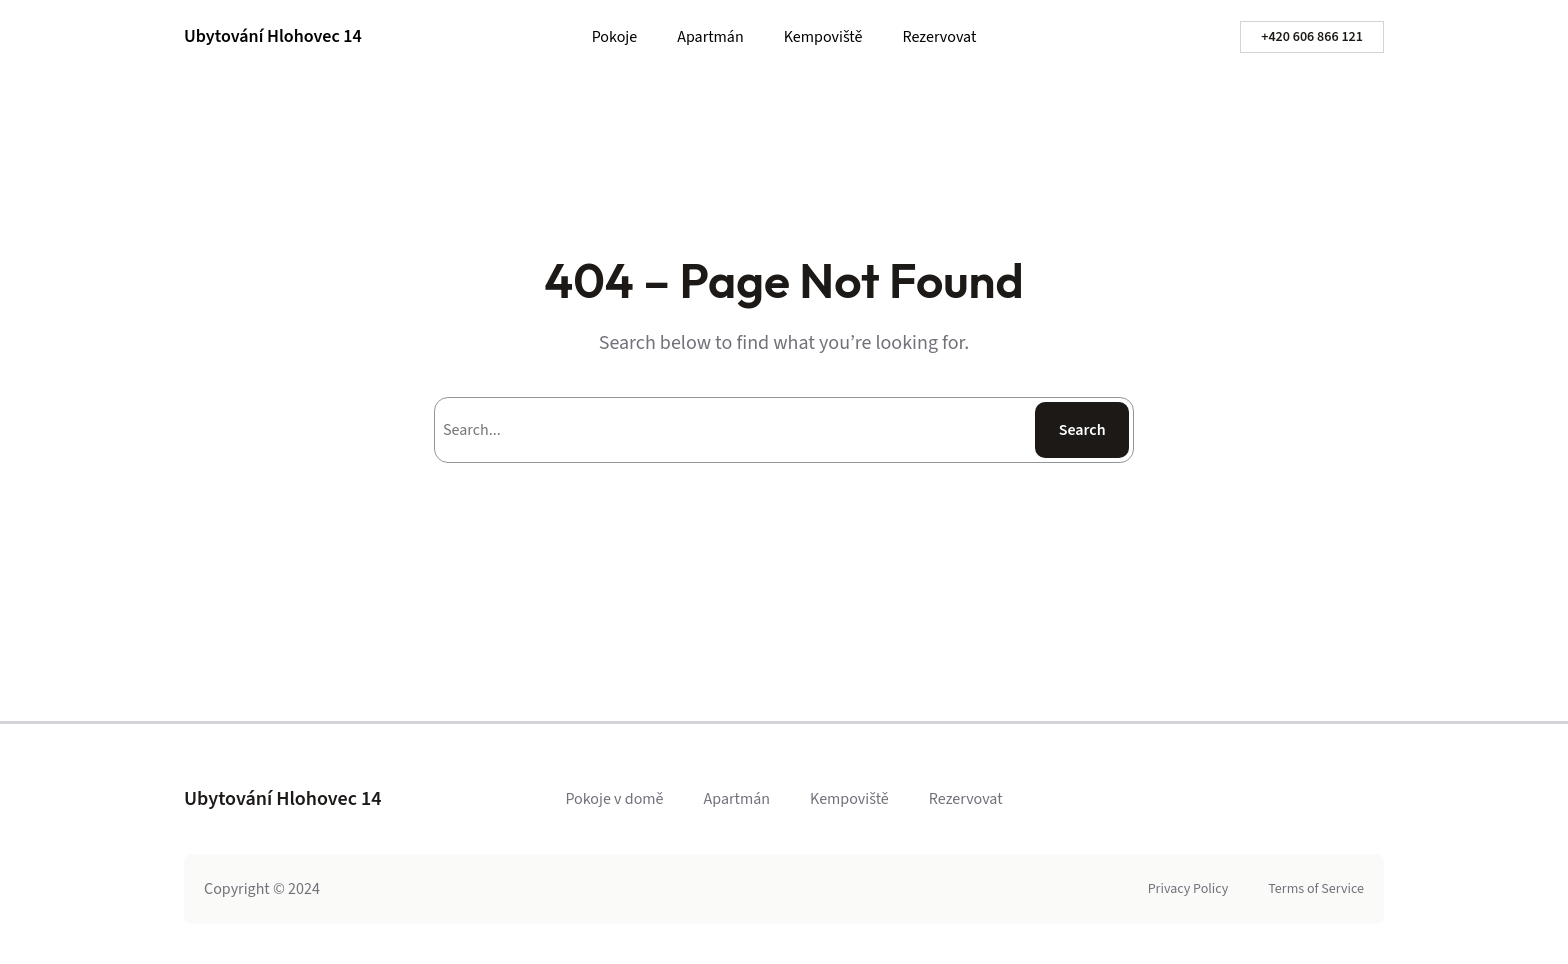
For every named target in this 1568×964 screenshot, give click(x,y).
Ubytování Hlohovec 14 (273, 36)
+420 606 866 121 (1312, 37)
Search (1082, 430)
